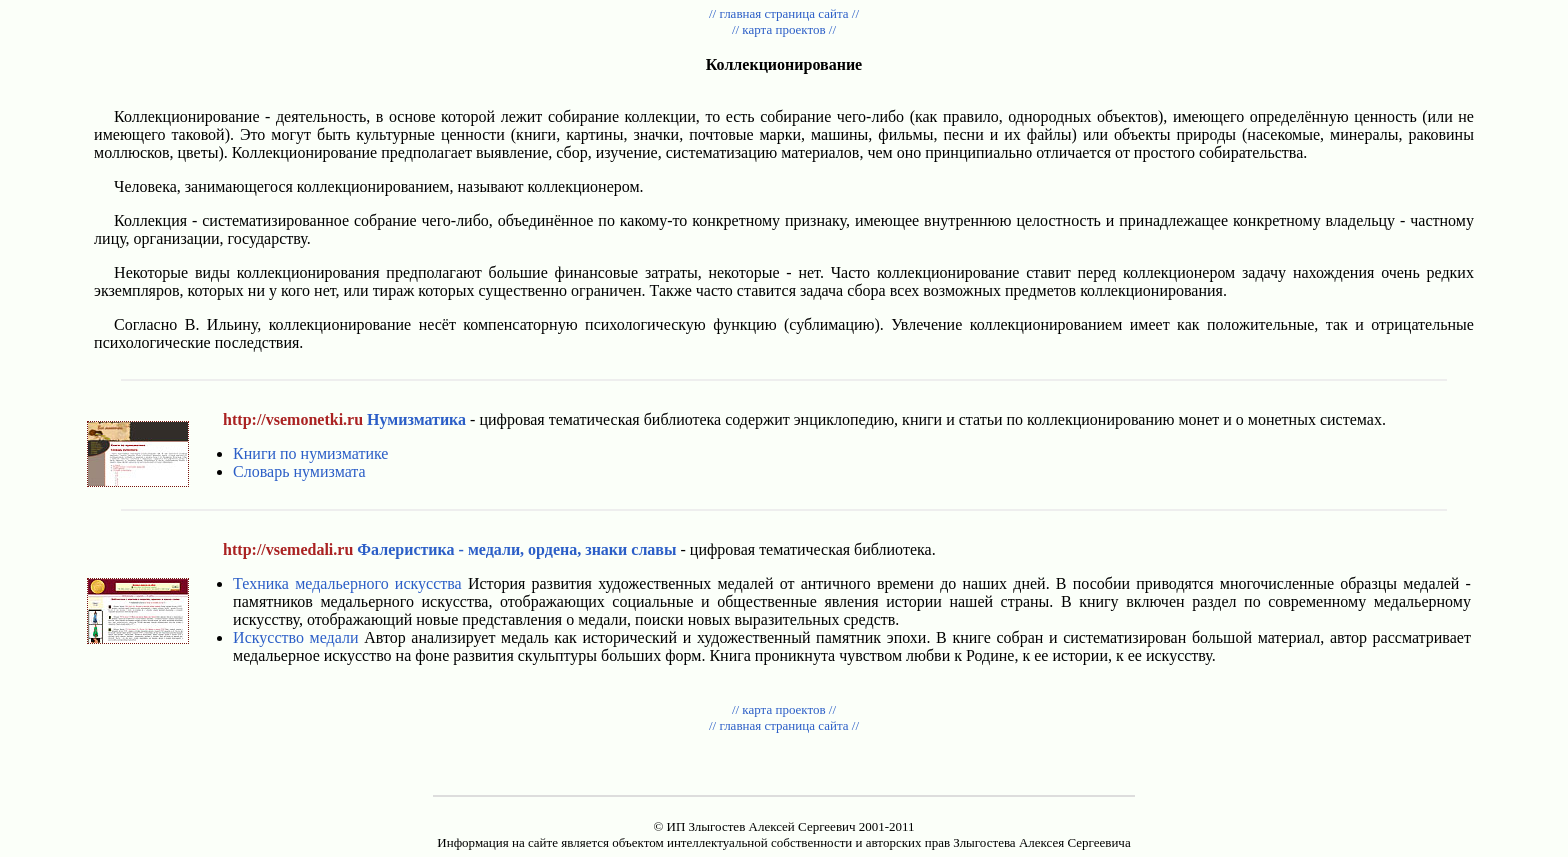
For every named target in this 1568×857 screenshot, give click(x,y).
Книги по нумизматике (310, 453)
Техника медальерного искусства (347, 583)
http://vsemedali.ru (288, 549)
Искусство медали (295, 637)
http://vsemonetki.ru (293, 419)
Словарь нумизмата (299, 471)
